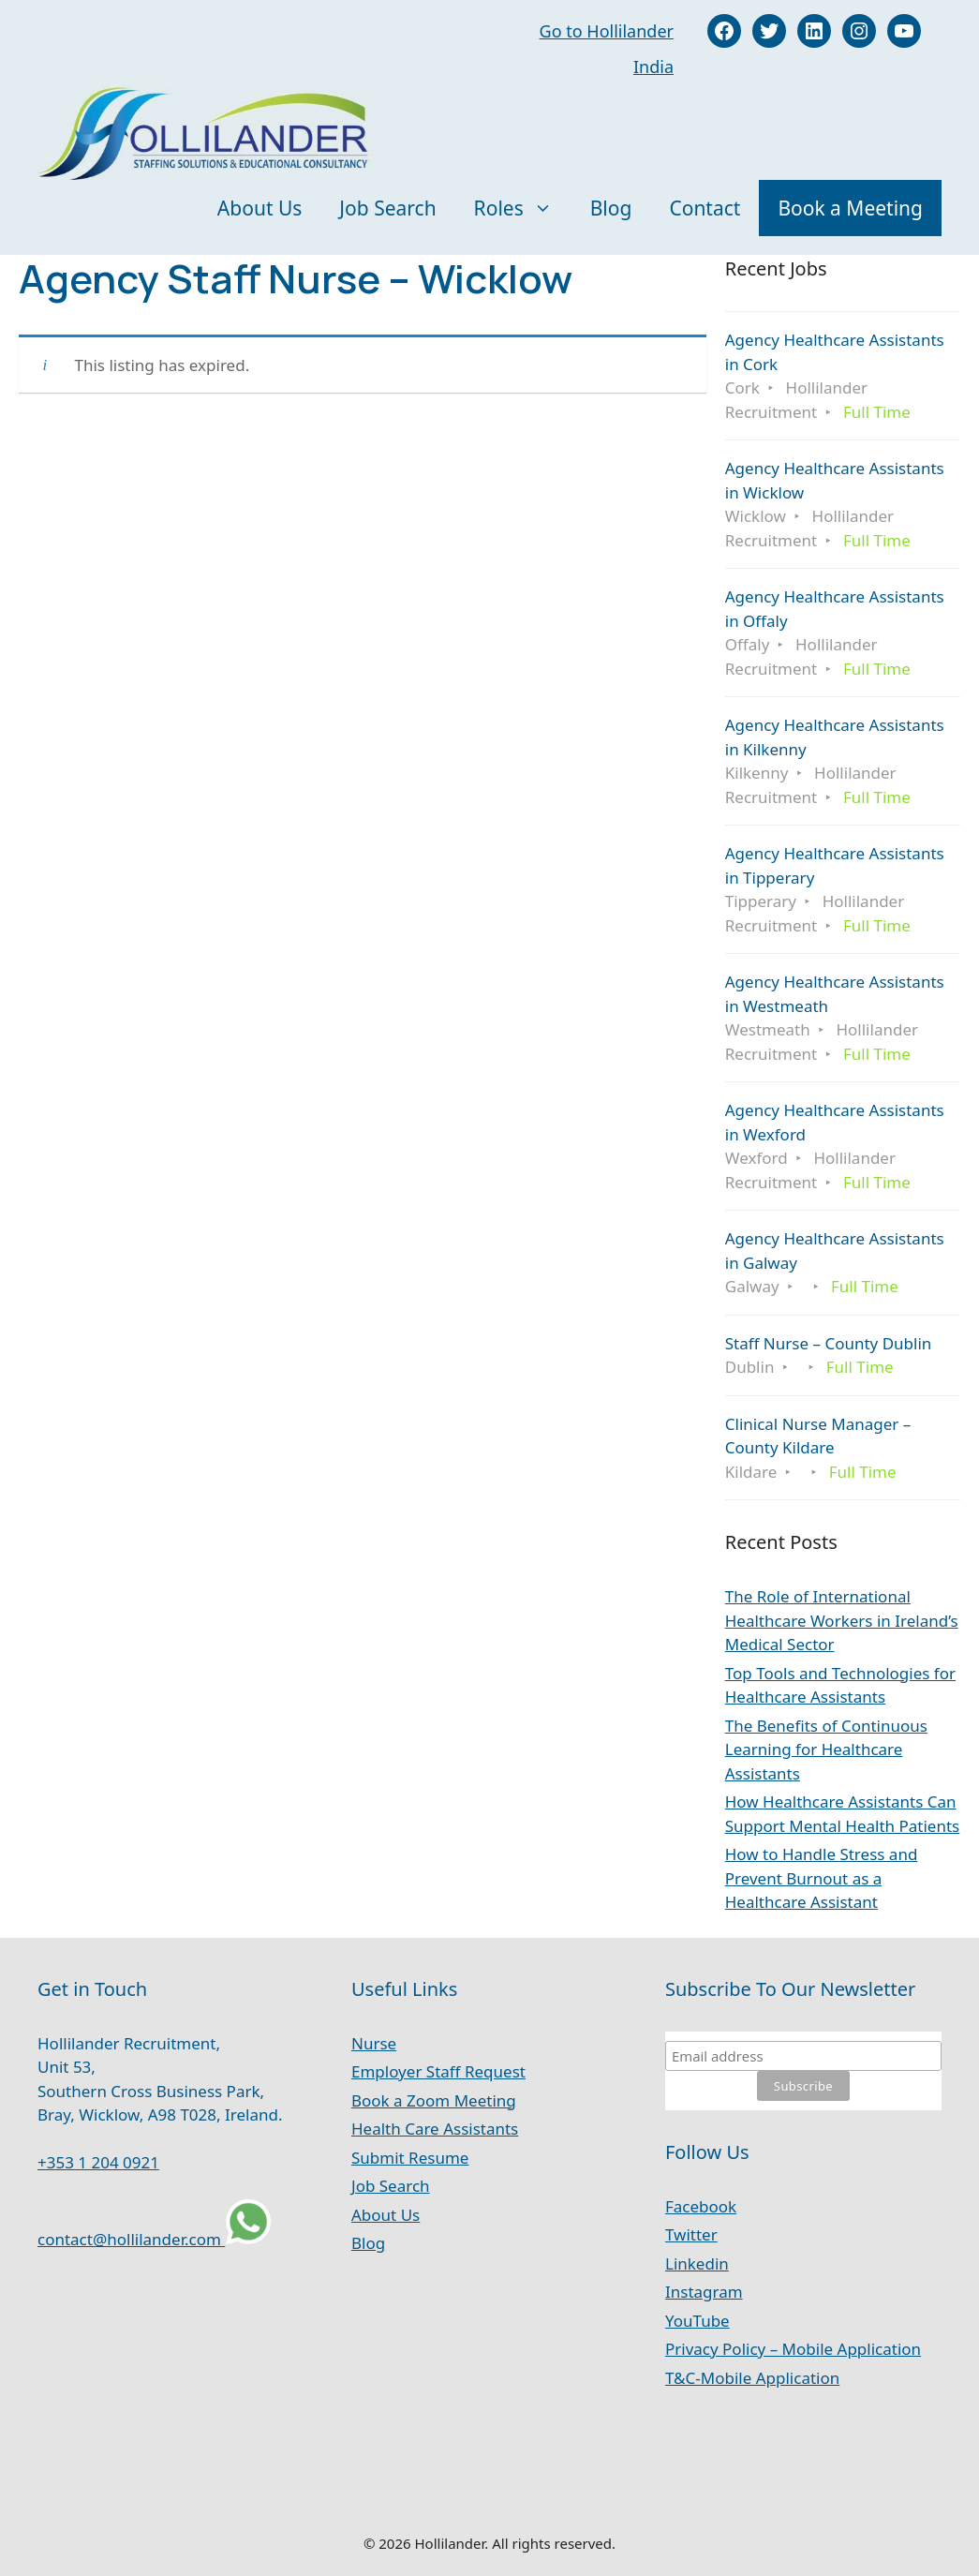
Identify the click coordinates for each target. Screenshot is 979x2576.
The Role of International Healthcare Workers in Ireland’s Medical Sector (841, 1620)
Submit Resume (409, 2157)
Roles (522, 208)
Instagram (704, 2291)
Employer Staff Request (438, 2071)
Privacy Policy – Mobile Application (793, 2349)
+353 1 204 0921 (98, 2162)
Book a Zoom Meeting (433, 2100)
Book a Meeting (850, 208)
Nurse (373, 2043)
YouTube (697, 2320)
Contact (704, 208)
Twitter (691, 2234)
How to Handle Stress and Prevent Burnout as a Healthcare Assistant (821, 1878)
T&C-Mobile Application (752, 2378)
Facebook (700, 2206)
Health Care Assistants (434, 2128)
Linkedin (697, 2263)
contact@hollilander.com (131, 2239)
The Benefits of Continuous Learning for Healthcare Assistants (826, 1749)
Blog (611, 208)
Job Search (387, 208)
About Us (259, 208)
